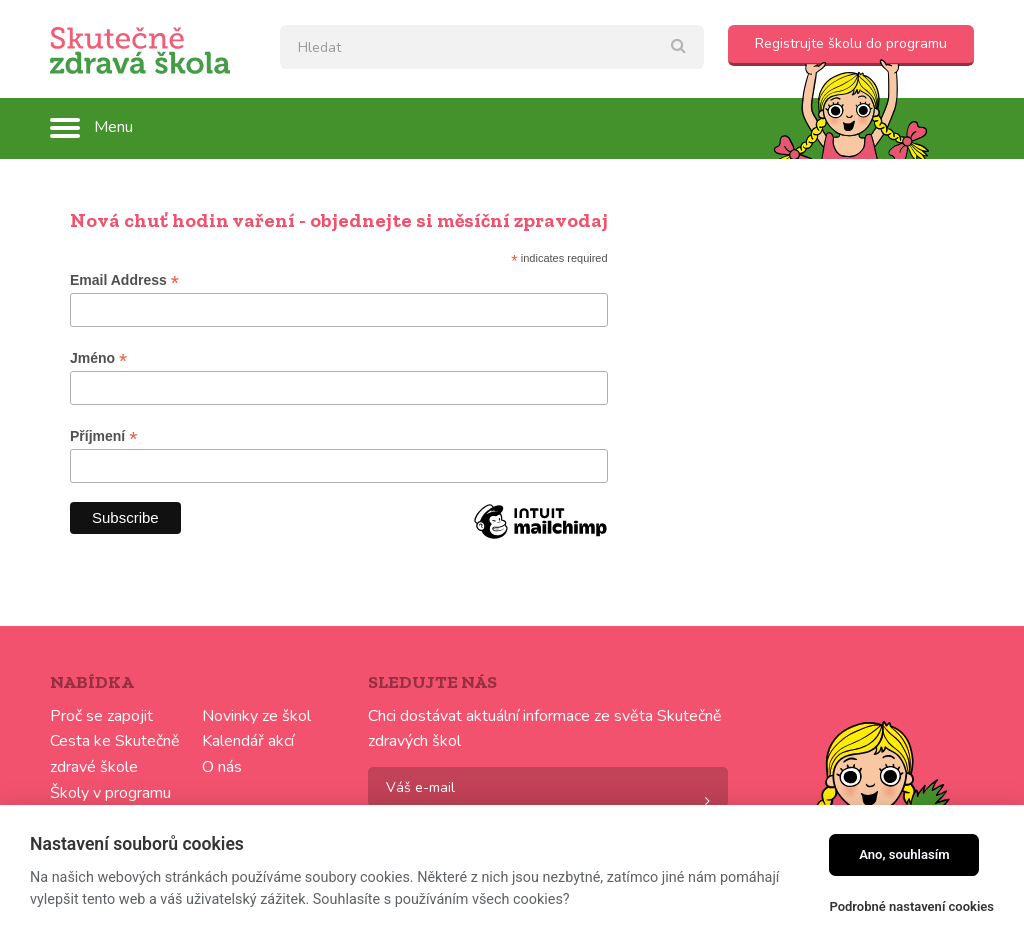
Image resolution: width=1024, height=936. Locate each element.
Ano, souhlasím (904, 854)
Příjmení (103, 436)
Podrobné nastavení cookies (911, 906)
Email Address (124, 280)
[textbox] (492, 47)
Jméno (98, 358)
